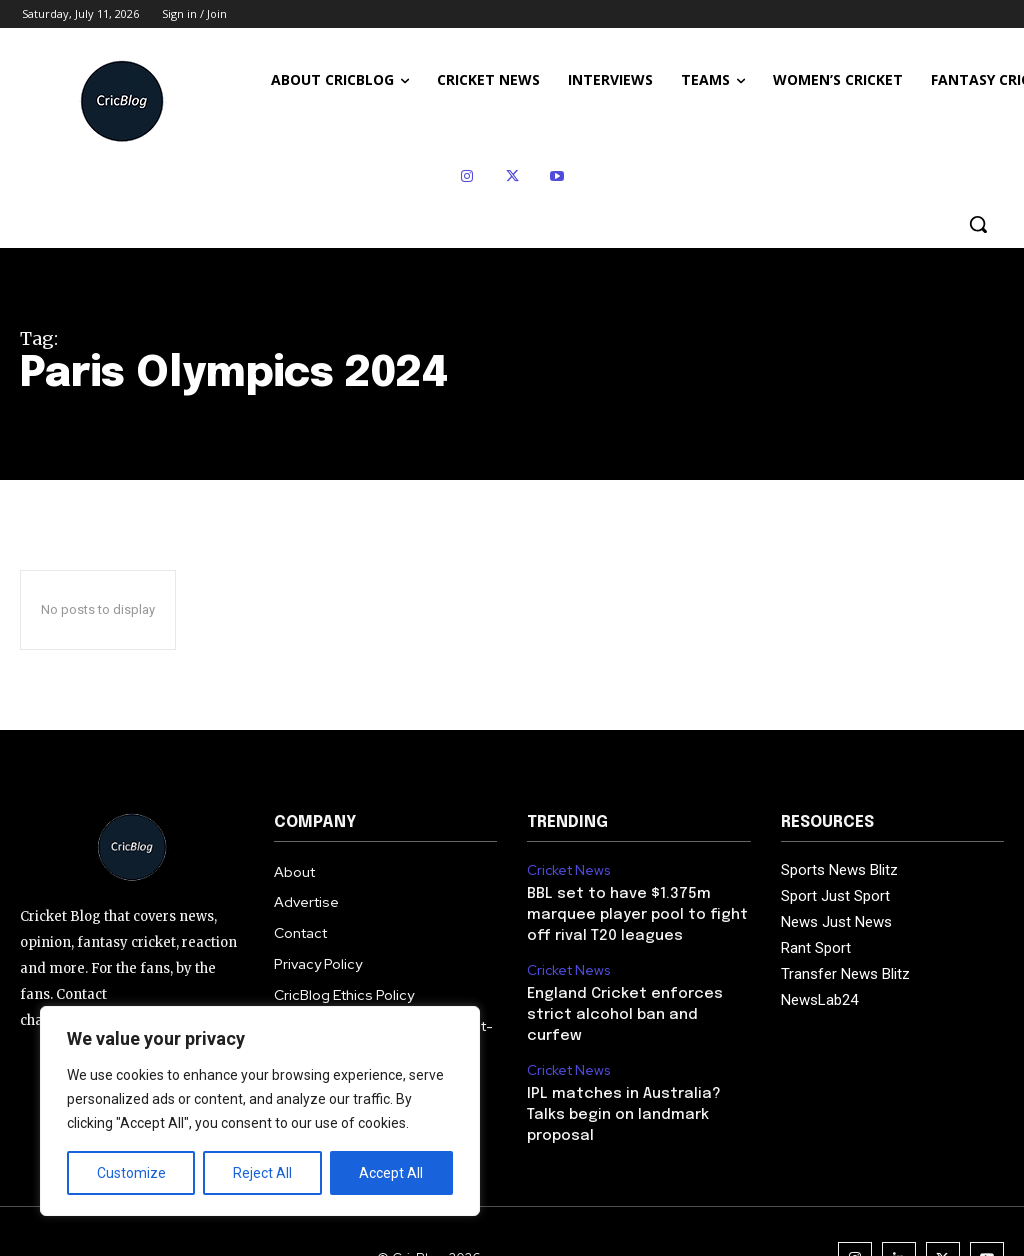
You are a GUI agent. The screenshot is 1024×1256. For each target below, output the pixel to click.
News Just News (836, 922)
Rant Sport (816, 948)
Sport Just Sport (835, 896)
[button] (978, 224)
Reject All (262, 1173)
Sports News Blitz (839, 870)
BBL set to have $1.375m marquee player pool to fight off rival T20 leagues (631, 911)
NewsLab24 (819, 1000)
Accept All (391, 1173)
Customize (131, 1173)
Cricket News (567, 870)
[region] (260, 1111)
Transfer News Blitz (845, 974)
